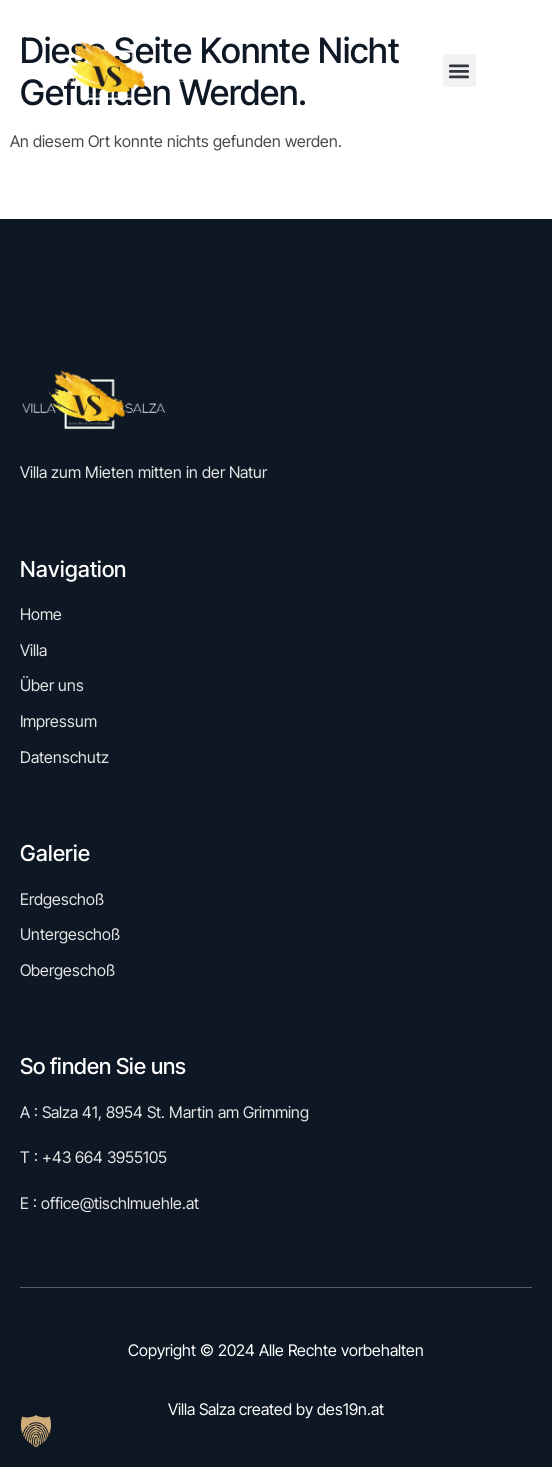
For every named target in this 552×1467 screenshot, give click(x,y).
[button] (459, 70)
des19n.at (350, 1409)
